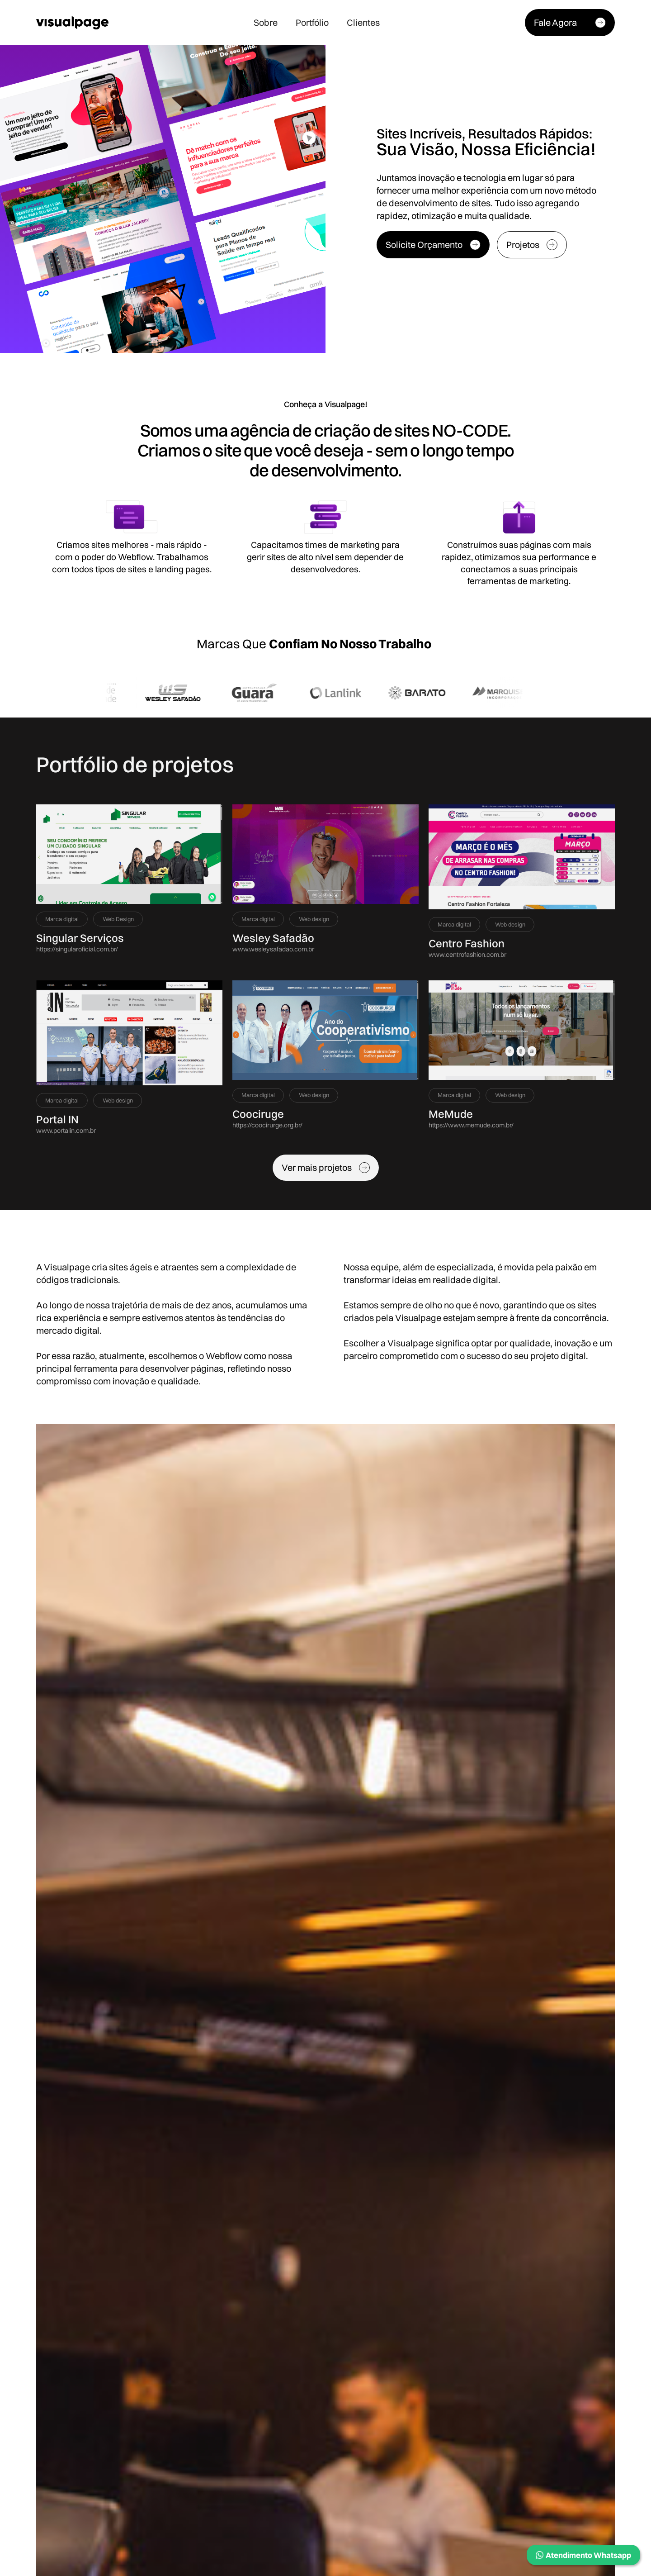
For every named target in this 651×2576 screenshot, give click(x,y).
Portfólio (312, 22)
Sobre (266, 22)
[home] (72, 23)
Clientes (363, 22)
